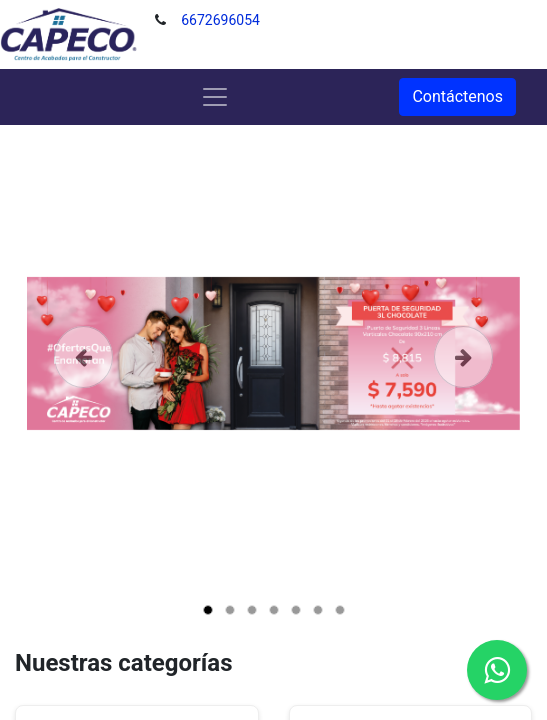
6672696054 (220, 20)
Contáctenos (457, 96)
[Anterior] (84, 385)
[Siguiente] (463, 385)
